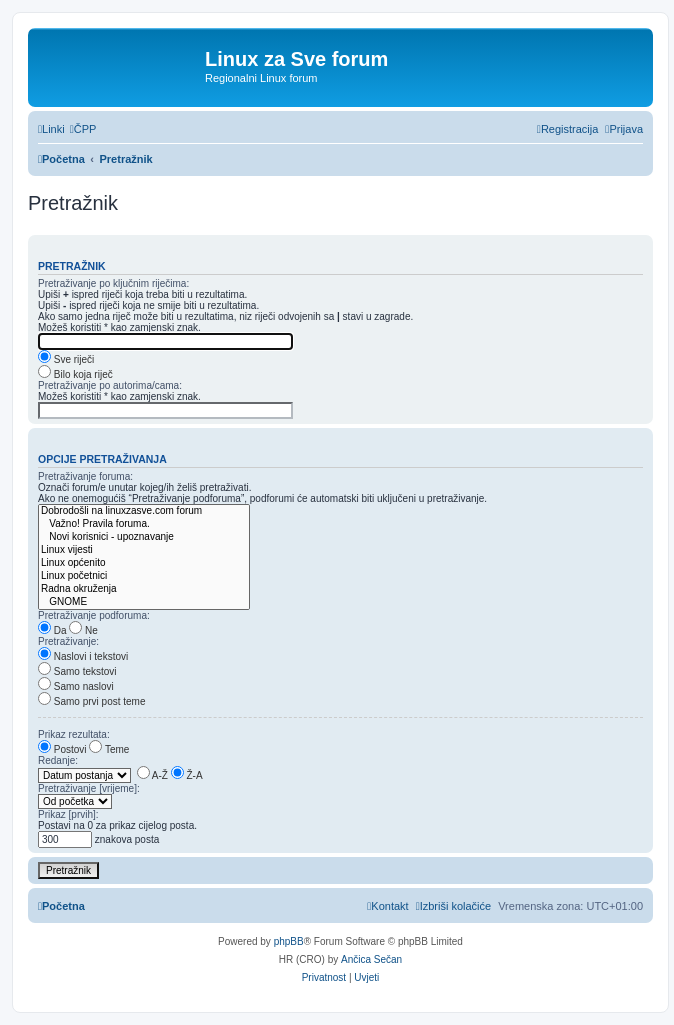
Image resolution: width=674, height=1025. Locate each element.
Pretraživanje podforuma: (94, 615)
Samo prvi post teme (91, 701)
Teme (109, 749)
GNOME (144, 602)
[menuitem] (83, 129)
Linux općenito (144, 563)
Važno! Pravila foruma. (144, 524)
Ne (83, 630)
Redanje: (58, 760)
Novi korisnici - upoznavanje (144, 537)
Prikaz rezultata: (74, 734)
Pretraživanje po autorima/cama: (110, 385)
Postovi (62, 749)
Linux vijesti (144, 550)
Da (52, 630)
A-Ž (152, 775)
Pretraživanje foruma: (85, 476)
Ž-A (187, 775)
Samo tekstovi (77, 671)
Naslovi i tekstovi (83, 656)
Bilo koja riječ (75, 374)
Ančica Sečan (371, 959)
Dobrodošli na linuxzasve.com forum (144, 511)
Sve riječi (66, 359)
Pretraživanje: (68, 641)
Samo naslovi (76, 686)
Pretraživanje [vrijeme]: (89, 788)
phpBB (289, 941)
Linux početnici (144, 576)
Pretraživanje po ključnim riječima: (113, 283)
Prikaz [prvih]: (68, 814)
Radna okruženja (144, 589)
